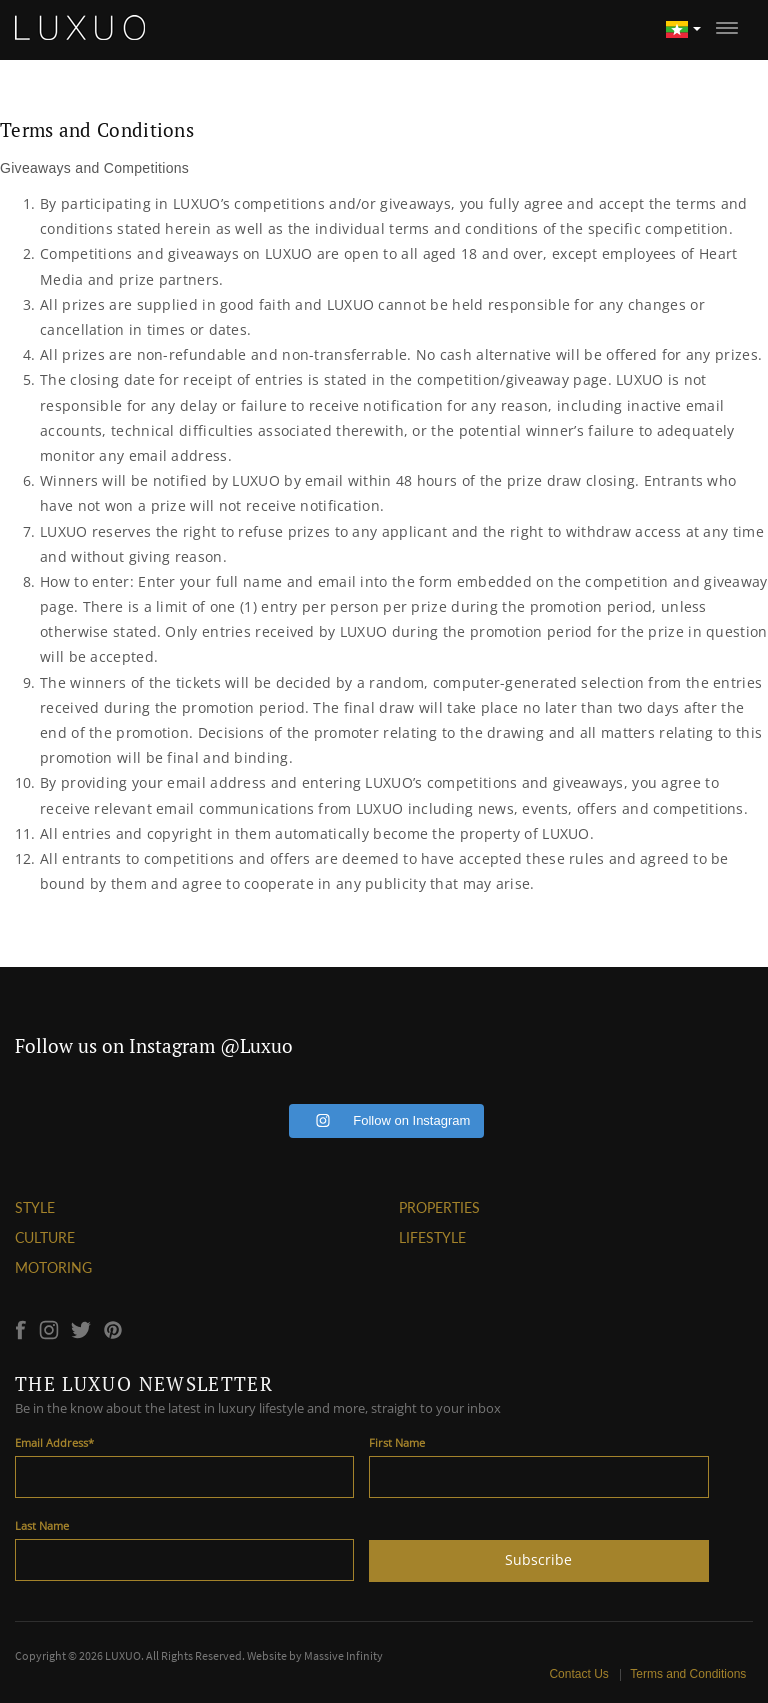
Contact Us (581, 1674)
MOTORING (53, 1267)
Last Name (42, 1525)
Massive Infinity (343, 1655)
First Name (397, 1442)
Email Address (54, 1442)
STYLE (35, 1207)
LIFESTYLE (432, 1237)
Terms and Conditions (688, 1674)
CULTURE (45, 1237)
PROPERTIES (439, 1207)
